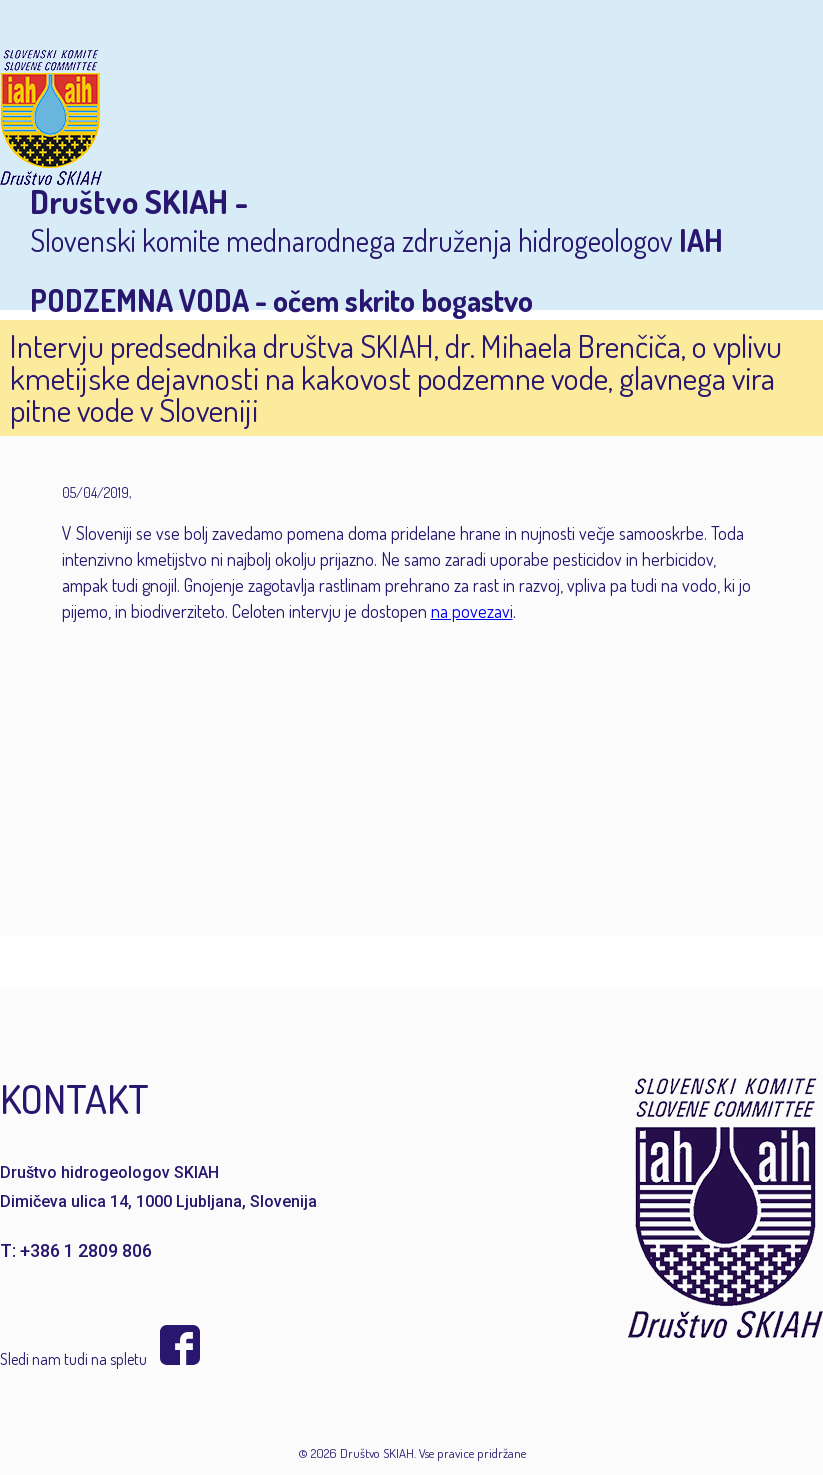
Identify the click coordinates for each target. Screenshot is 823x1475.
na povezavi (472, 611)
